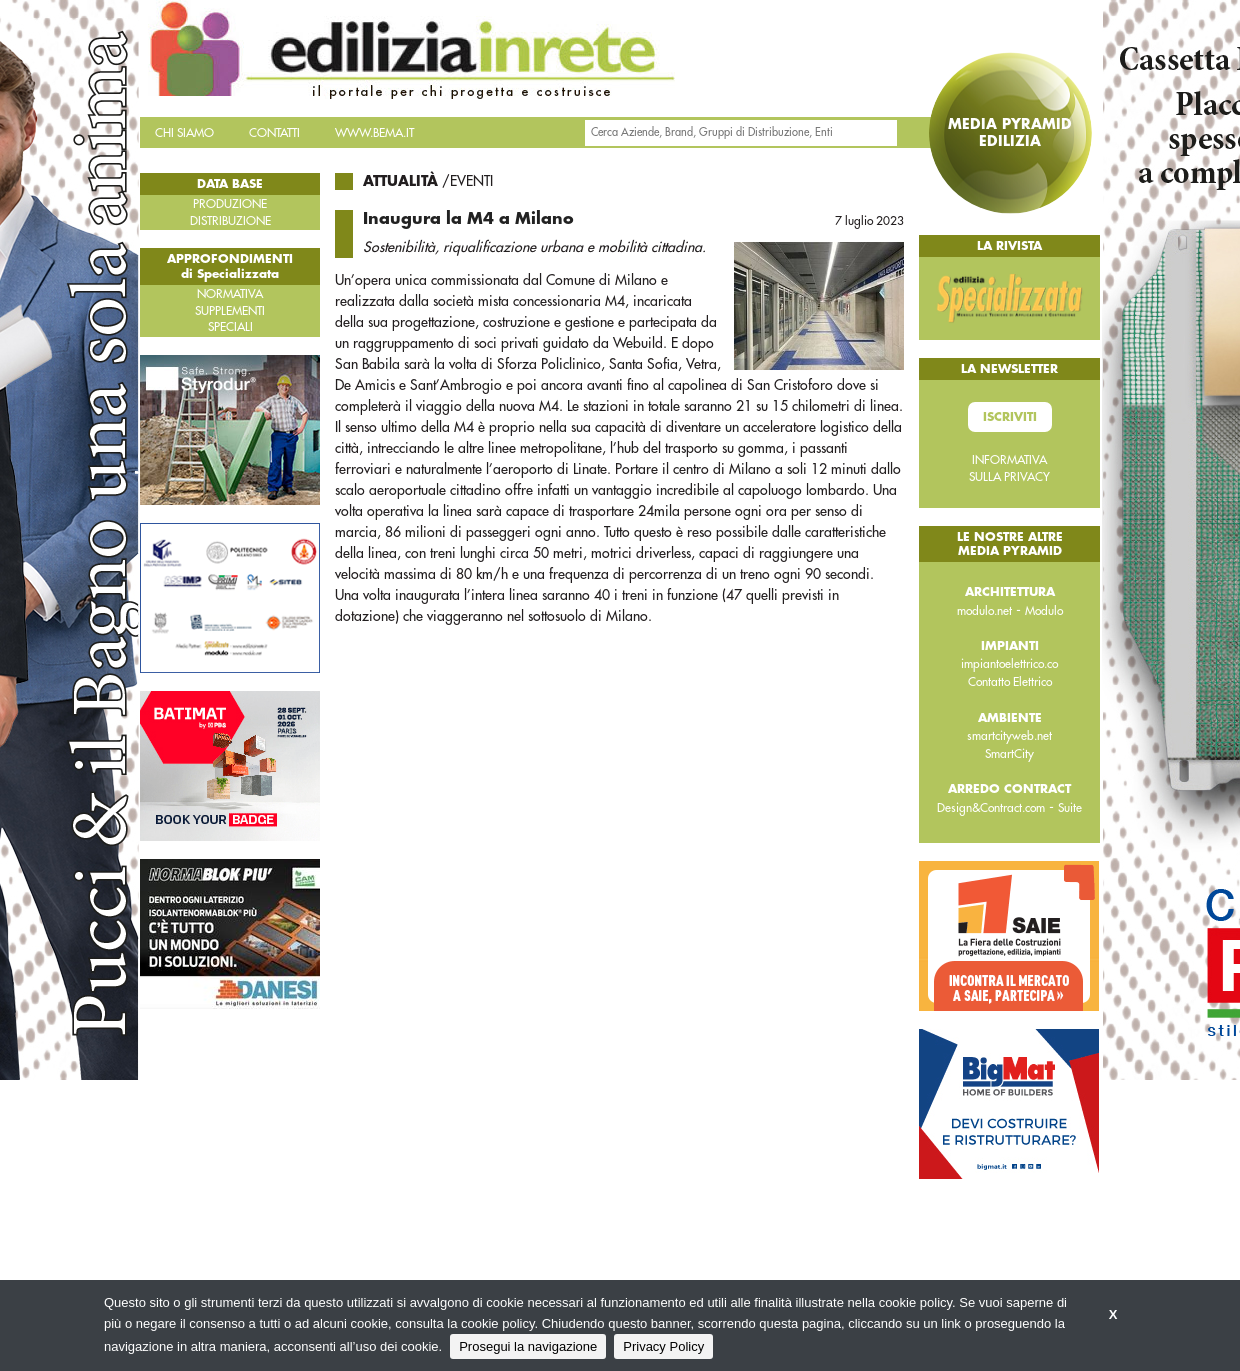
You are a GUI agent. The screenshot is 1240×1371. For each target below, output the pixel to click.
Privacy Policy (663, 1346)
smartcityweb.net (1009, 736)
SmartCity (1009, 754)
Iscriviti (1010, 417)
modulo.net (984, 611)
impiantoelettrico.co (1009, 664)
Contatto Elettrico (1010, 682)
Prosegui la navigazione (528, 1346)
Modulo (1044, 611)
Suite (1070, 808)
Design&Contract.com (991, 808)
